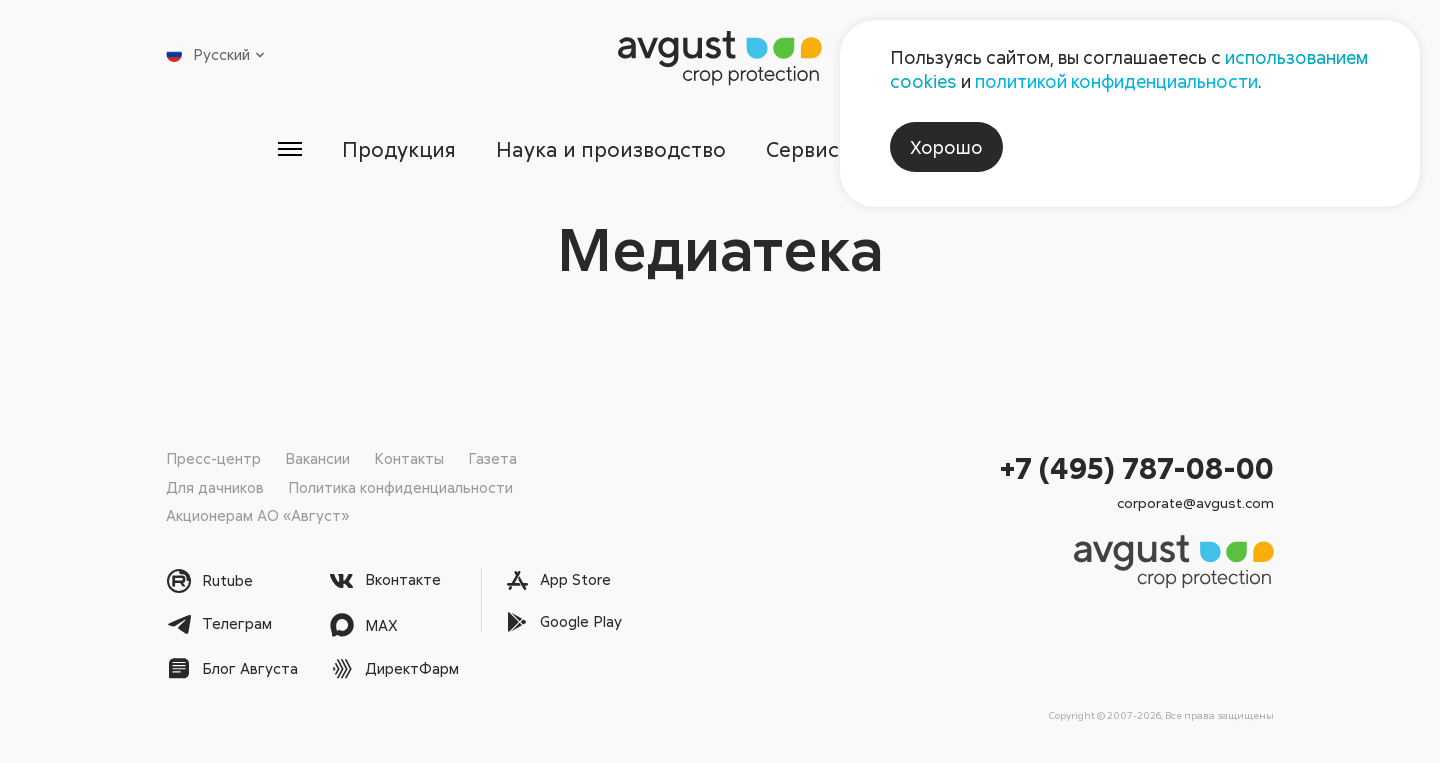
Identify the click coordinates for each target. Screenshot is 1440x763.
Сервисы (812, 149)
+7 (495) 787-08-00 (1137, 467)
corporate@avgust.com (1195, 502)
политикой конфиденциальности (1116, 81)
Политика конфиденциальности (400, 487)
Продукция (396, 149)
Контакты (409, 458)
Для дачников (215, 487)
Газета (492, 458)
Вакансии (317, 458)
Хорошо (946, 147)
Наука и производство (610, 149)
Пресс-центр (213, 458)
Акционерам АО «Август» (257, 515)
